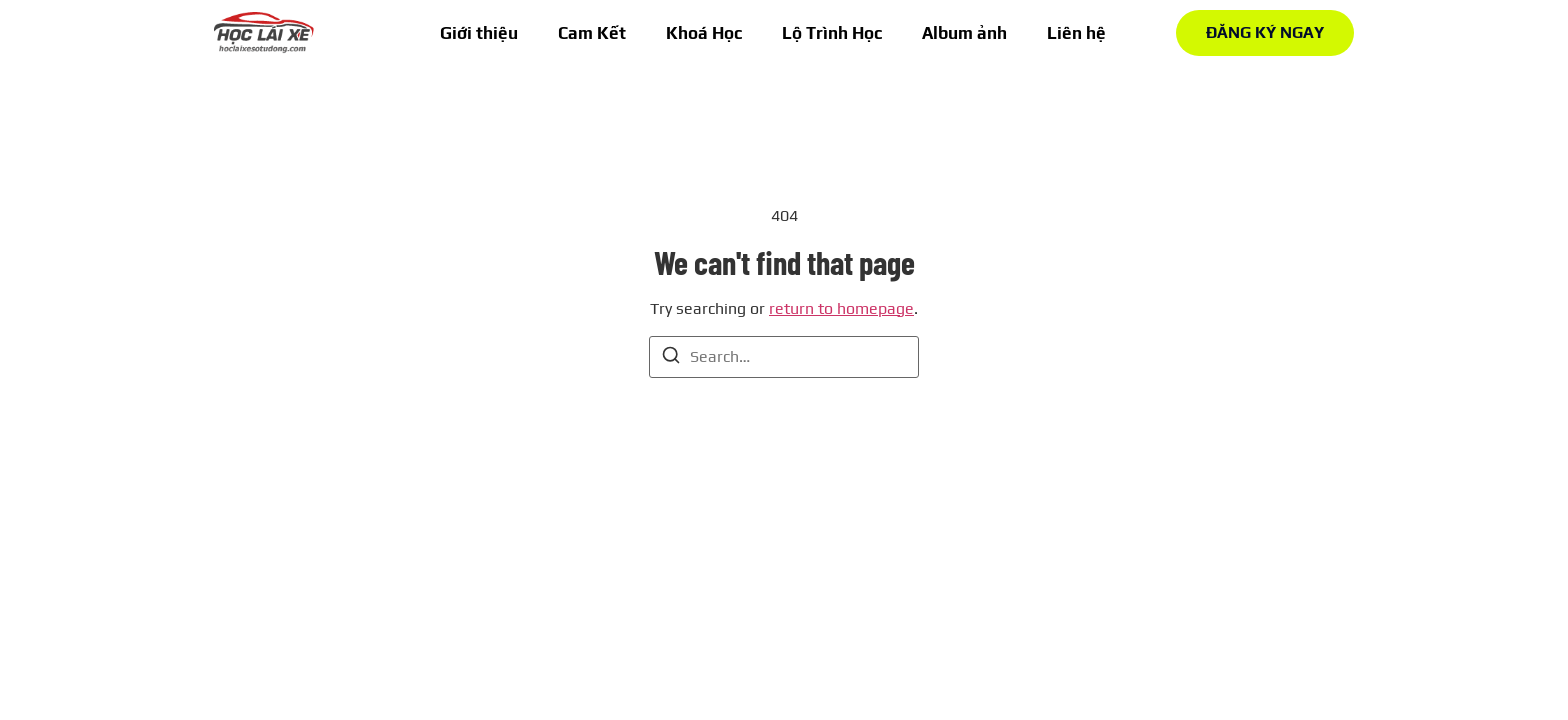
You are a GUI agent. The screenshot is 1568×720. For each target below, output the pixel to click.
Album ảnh (964, 33)
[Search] (671, 358)
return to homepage (841, 308)
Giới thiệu (479, 33)
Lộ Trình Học (832, 33)
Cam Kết (592, 33)
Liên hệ (1076, 33)
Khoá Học (704, 33)
